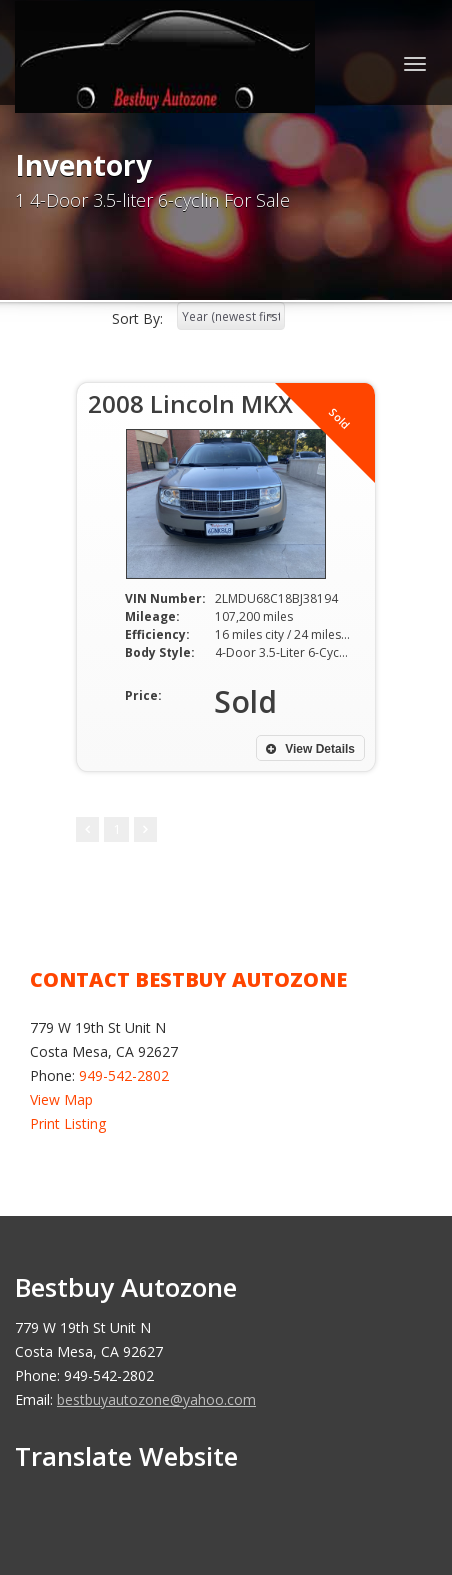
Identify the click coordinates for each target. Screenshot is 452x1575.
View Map (61, 1099)
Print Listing (68, 1123)
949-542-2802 (124, 1075)
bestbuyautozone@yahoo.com (156, 1399)
